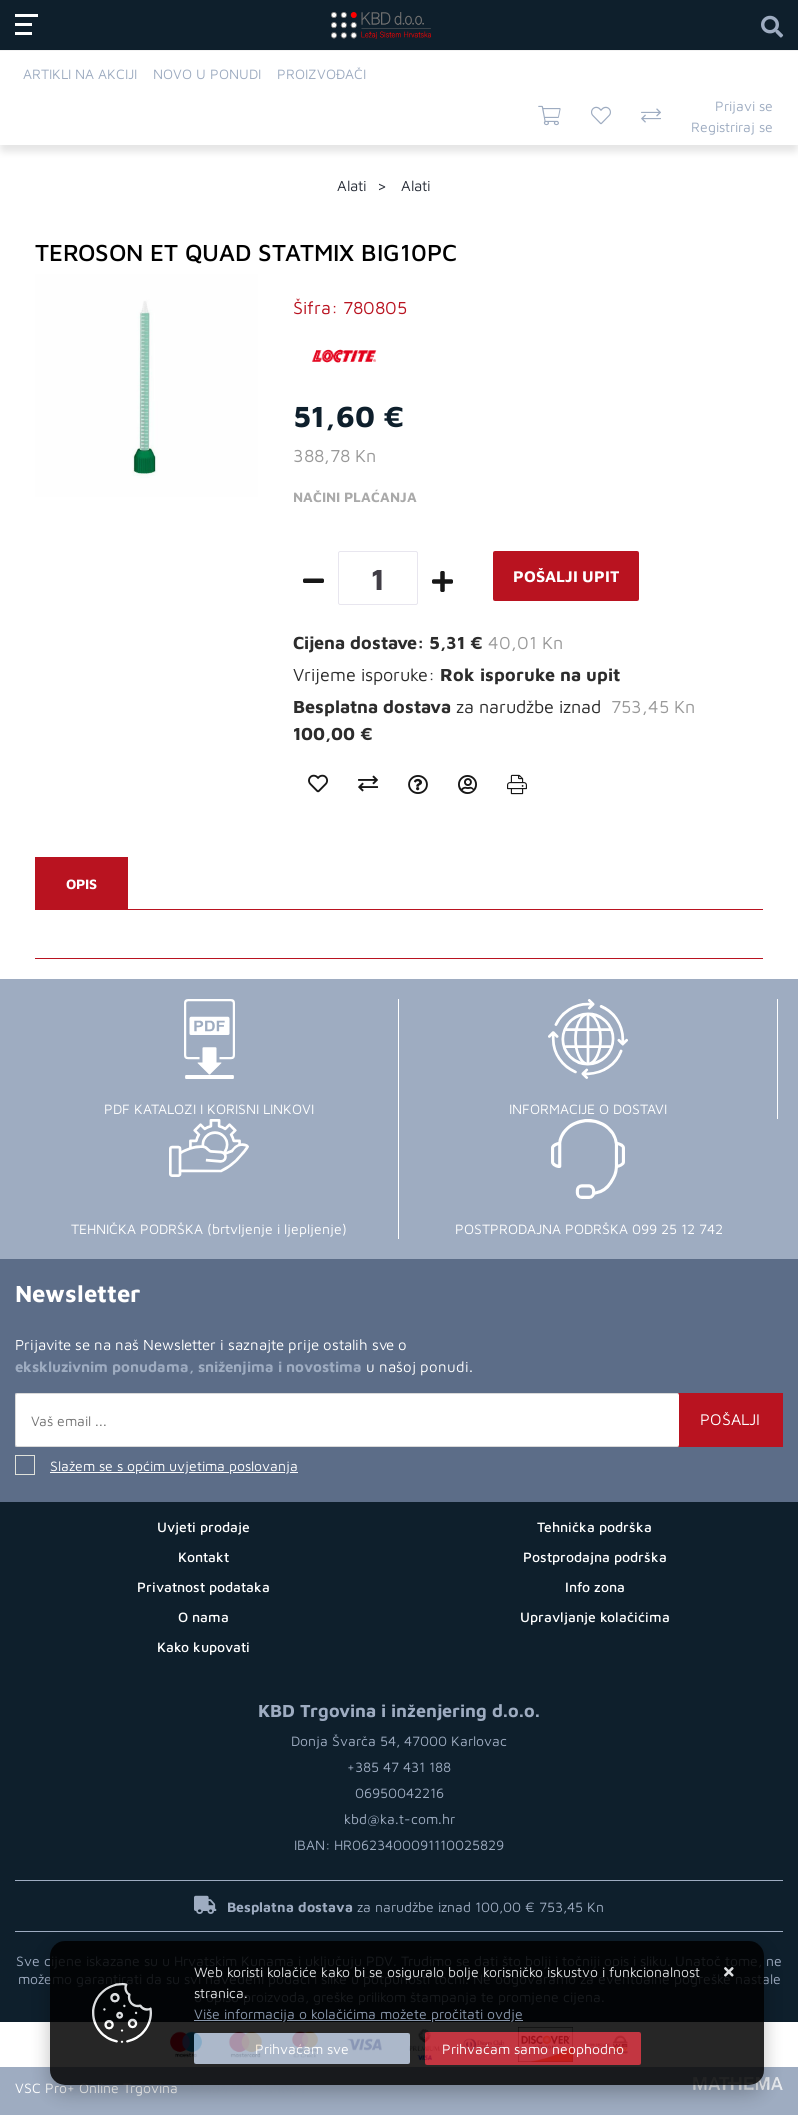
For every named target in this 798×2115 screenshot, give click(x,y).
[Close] (302, 2048)
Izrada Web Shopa (247, 2087)
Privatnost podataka (203, 1586)
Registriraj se (732, 126)
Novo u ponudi (207, 73)
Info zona (595, 1586)
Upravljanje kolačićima (595, 1616)
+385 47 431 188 (399, 1766)
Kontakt (203, 1556)
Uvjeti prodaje (203, 1526)
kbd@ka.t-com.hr (399, 1818)
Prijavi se (744, 105)
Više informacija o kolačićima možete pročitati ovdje (358, 2013)
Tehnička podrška (594, 1526)
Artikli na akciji (80, 73)
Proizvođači (321, 73)
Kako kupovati (203, 1646)
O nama (203, 1616)
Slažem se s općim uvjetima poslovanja (174, 1465)
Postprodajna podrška (595, 1556)
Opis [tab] (81, 883)
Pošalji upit (566, 576)
